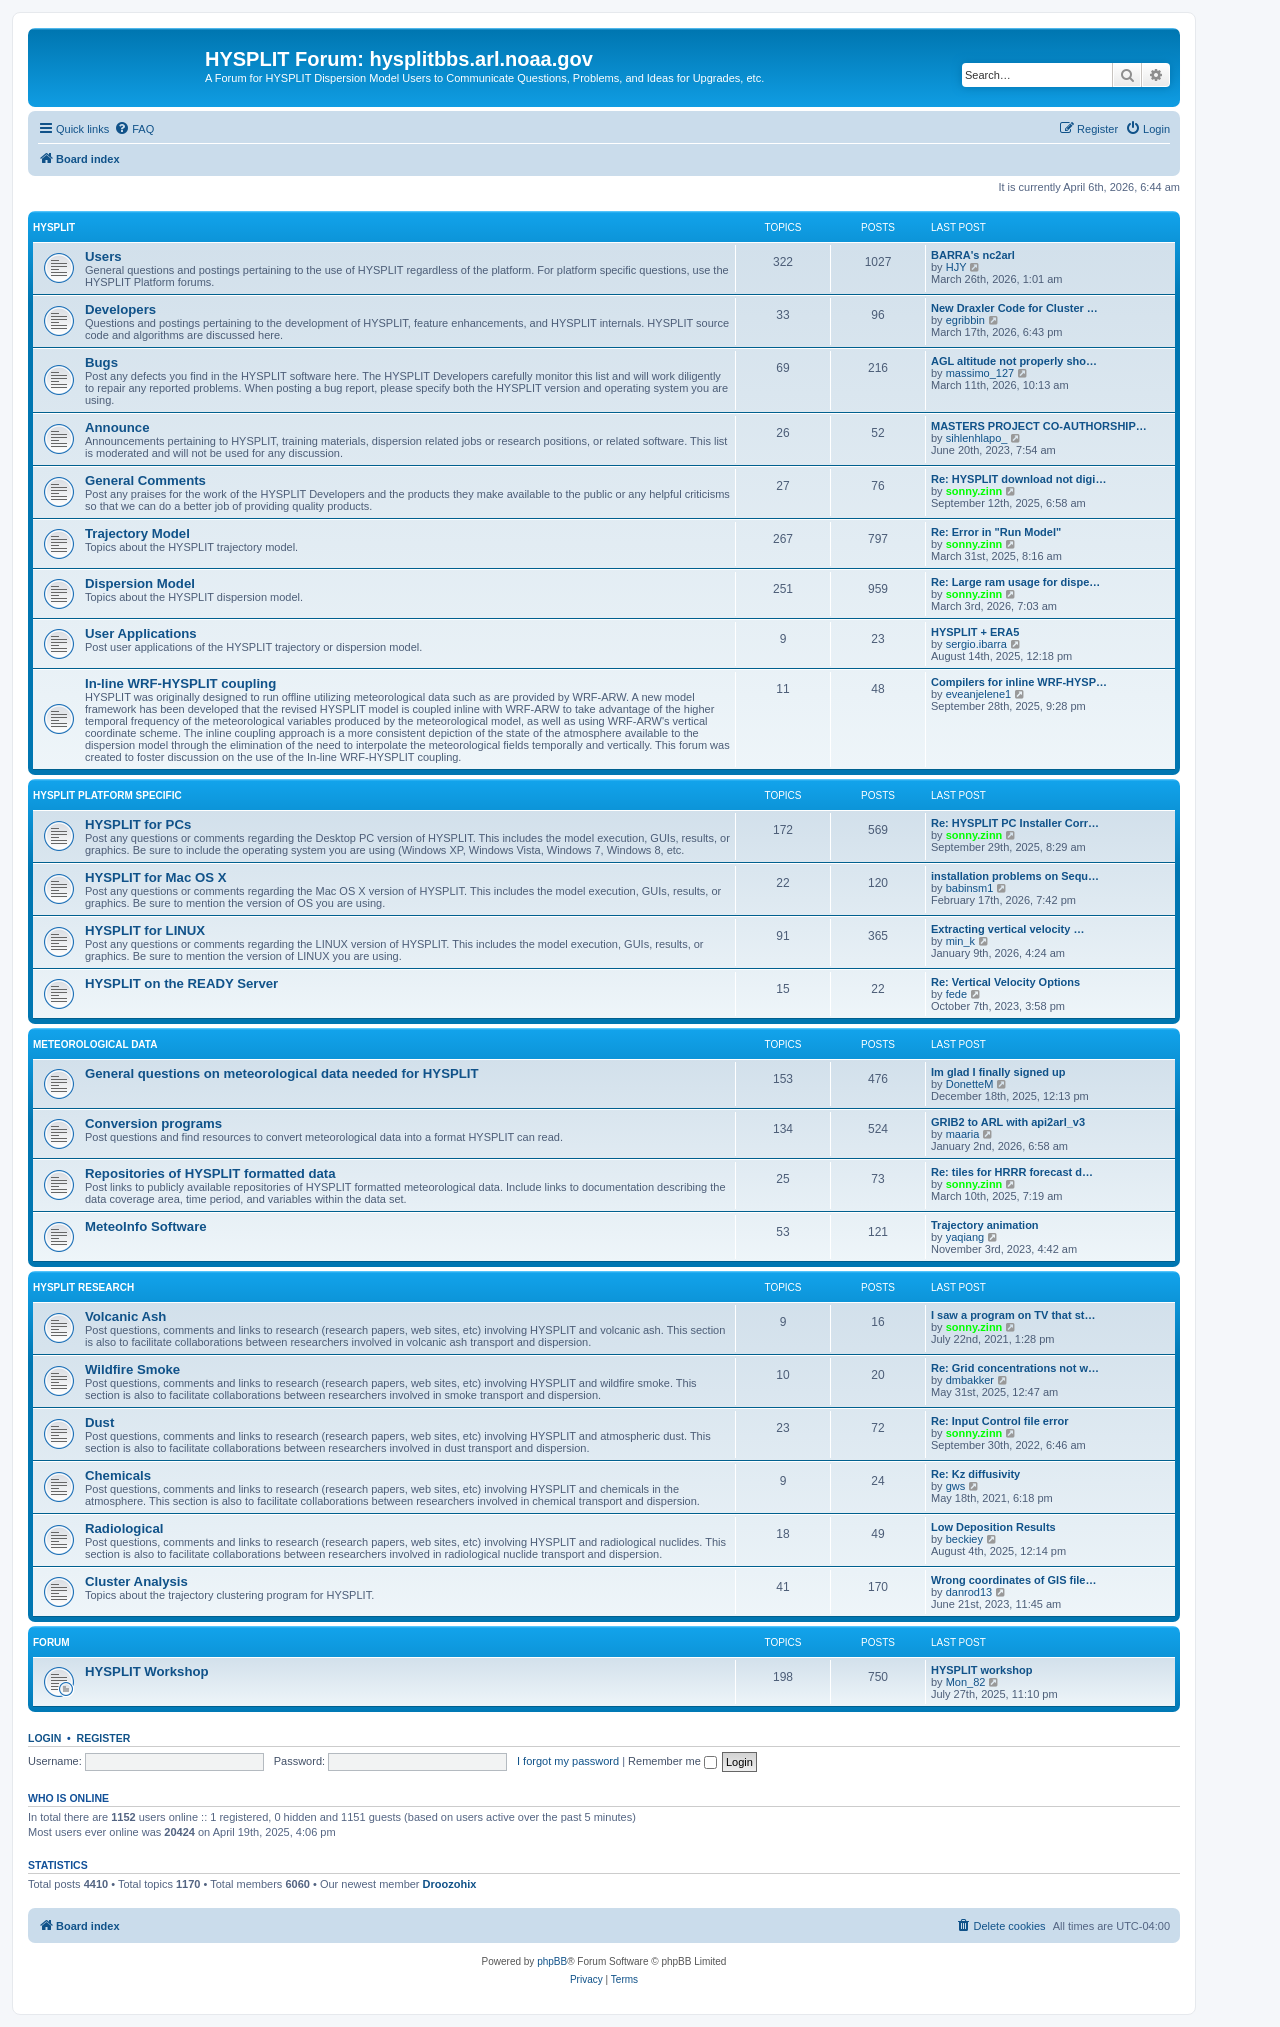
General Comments (145, 480)
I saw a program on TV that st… (1013, 1315)
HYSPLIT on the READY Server (181, 983)
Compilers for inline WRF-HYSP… (1019, 682)
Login (44, 1738)
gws (956, 1486)
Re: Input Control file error (1000, 1421)
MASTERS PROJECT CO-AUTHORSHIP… (1039, 426)
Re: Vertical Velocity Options (1005, 982)
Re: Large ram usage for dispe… (1015, 582)
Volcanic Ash (125, 1316)
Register (104, 1738)
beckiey (964, 1539)
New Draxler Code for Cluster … (1014, 308)
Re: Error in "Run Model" (996, 532)
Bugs (101, 362)
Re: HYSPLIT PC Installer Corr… (1015, 823)
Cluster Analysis (136, 1581)
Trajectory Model (137, 533)
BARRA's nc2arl (973, 255)
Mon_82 (966, 1682)
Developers (120, 309)
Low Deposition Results (993, 1527)
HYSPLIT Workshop (147, 1671)
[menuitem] (134, 129)
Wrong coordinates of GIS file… (1013, 1580)
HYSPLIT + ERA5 (975, 632)
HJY (956, 267)
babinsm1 (970, 888)
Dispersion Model (140, 583)
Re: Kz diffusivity (975, 1474)
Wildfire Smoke (132, 1369)
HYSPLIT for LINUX (145, 930)
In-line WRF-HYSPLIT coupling (180, 683)
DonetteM (970, 1084)
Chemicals (118, 1475)
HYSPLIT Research (83, 1287)
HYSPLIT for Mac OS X (155, 877)
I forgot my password (568, 1761)
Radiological (124, 1528)
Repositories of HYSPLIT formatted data (210, 1173)
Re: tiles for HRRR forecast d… (1012, 1172)
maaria (963, 1134)
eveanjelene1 (978, 694)
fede (956, 994)
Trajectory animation (985, 1225)
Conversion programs (153, 1123)
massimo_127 (980, 373)
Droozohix (450, 1884)
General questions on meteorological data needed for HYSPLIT (282, 1073)
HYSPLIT (54, 227)
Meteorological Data (95, 1044)
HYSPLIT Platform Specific (107, 795)
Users (103, 256)
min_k (960, 941)
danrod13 (969, 1592)
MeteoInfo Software (146, 1226)
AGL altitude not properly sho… (1014, 361)
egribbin (965, 320)
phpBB (552, 1961)
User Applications (141, 633)
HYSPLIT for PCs (138, 824)
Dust (99, 1422)
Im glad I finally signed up (998, 1072)
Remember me (672, 1761)
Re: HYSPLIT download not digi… (1018, 479)
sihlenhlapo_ (977, 438)
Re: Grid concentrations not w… (1015, 1368)
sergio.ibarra (976, 644)
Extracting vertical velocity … (1007, 929)
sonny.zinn (974, 491)
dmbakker (970, 1380)
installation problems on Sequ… (1015, 876)
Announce (117, 427)
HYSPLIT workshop (981, 1670)
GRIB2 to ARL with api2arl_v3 (1008, 1122)
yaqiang (965, 1237)
